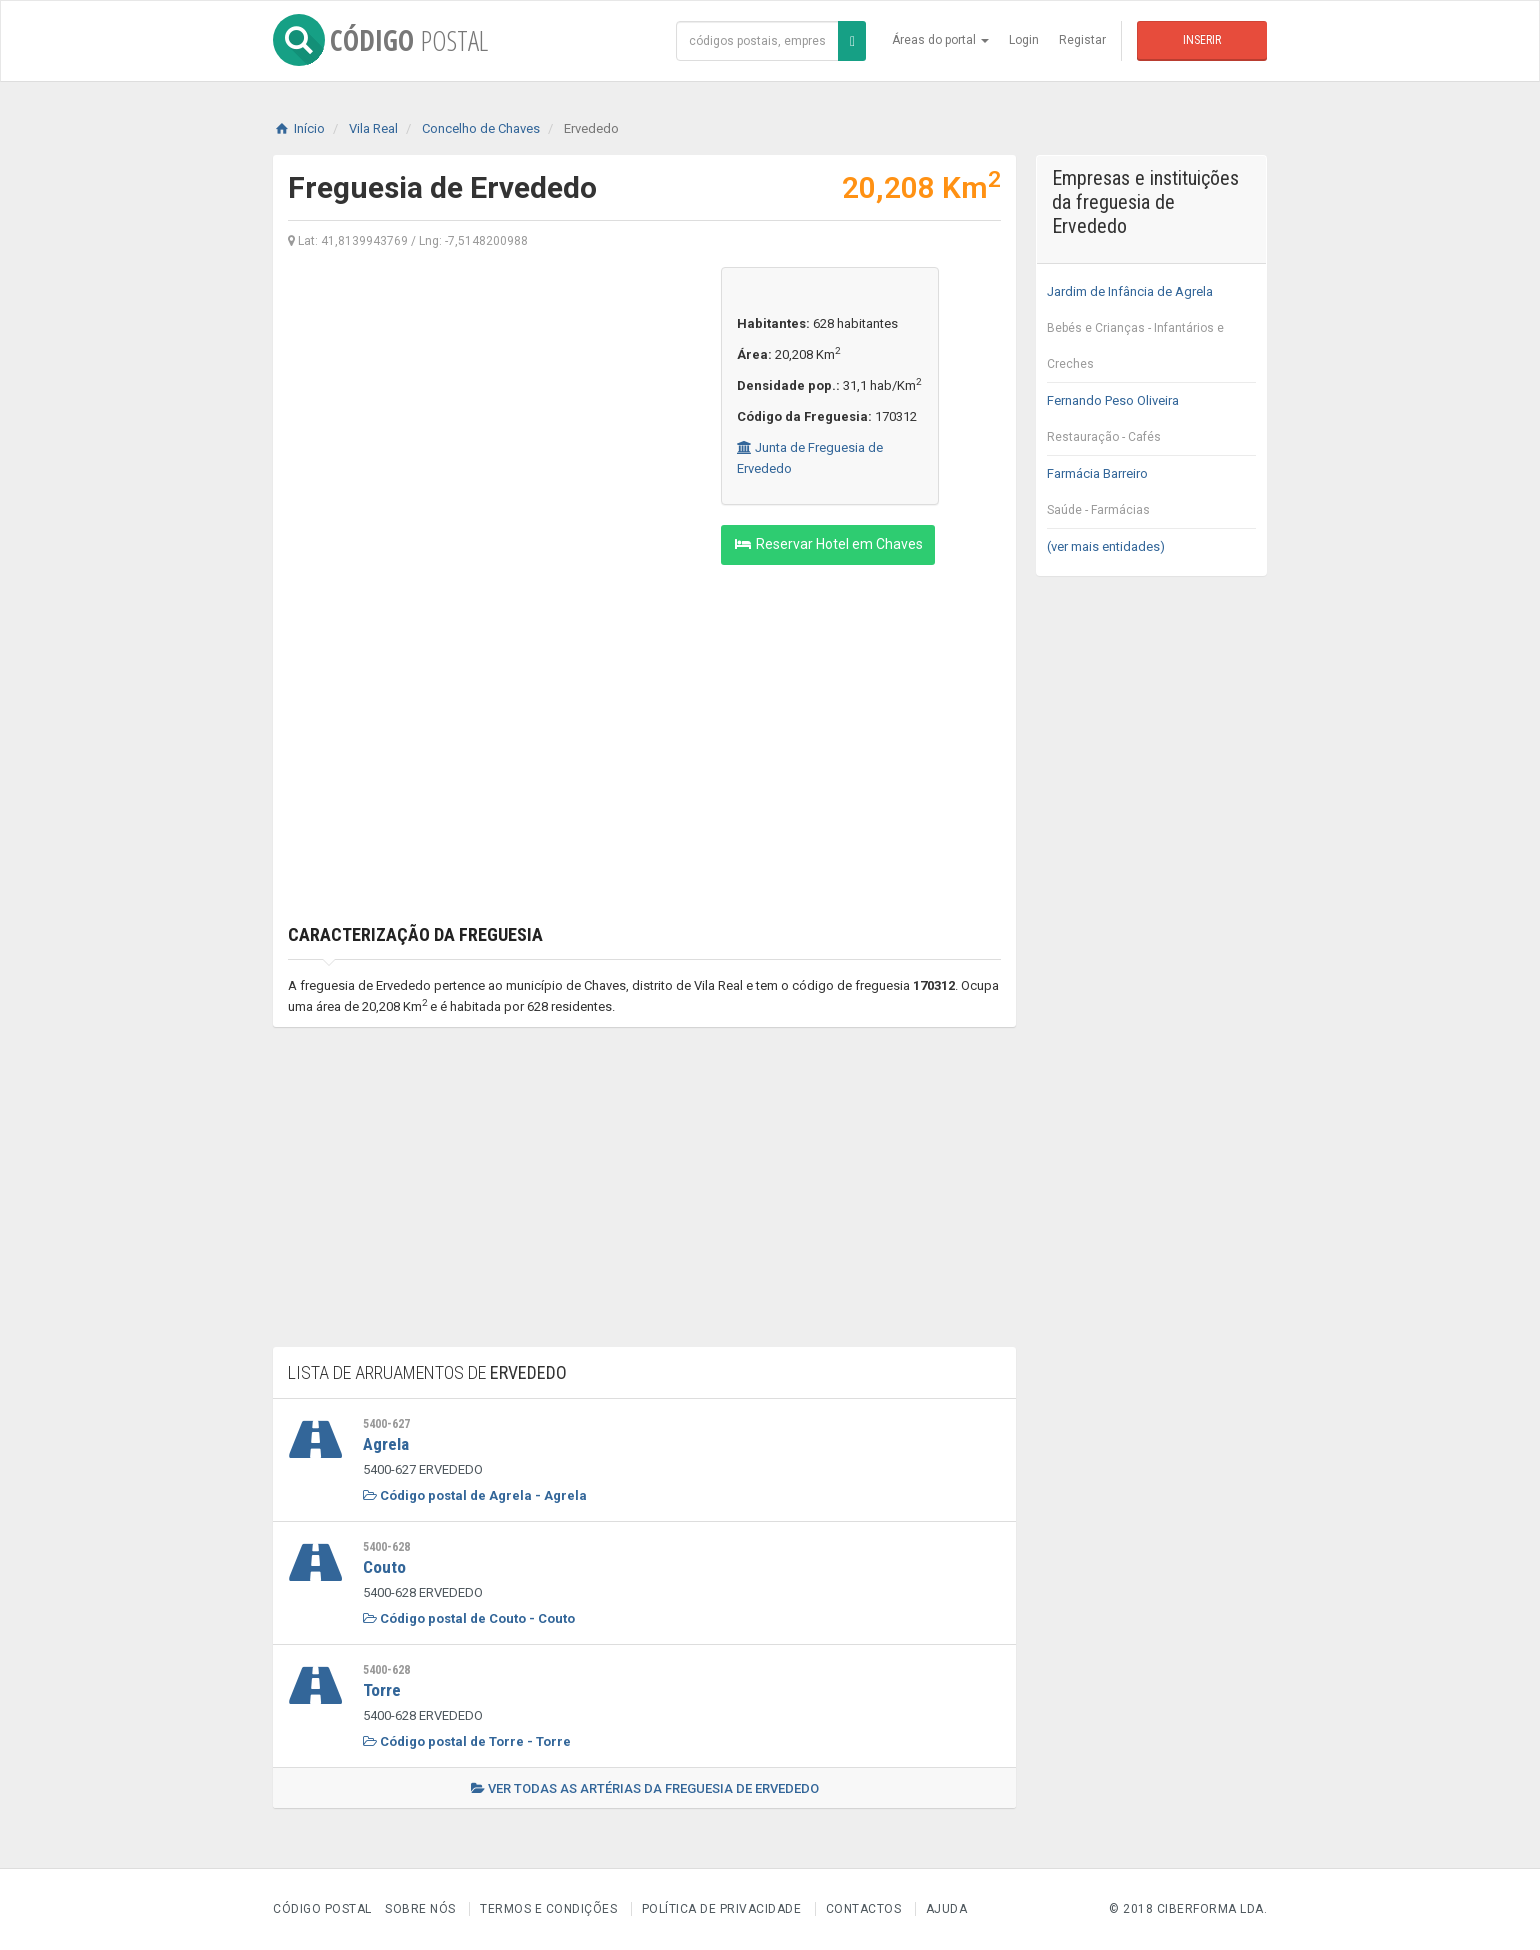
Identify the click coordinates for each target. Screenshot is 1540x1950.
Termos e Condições (548, 1909)
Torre (382, 1690)
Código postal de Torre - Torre (467, 1741)
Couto (384, 1567)
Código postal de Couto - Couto (469, 1618)
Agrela (386, 1444)
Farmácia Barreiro (1151, 497)
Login (1024, 40)
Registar (1082, 40)
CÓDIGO (380, 40)
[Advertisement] (489, 407)
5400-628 (386, 1547)
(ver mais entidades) (1106, 546)
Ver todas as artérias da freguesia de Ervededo (645, 1788)
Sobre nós (420, 1909)
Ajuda (947, 1909)
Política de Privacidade (722, 1909)
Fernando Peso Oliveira (1151, 424)
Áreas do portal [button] (940, 40)
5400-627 (386, 1424)
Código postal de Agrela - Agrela (475, 1495)
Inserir (1202, 40)
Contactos (864, 1909)
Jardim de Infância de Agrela (1151, 333)
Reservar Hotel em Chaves (828, 544)
